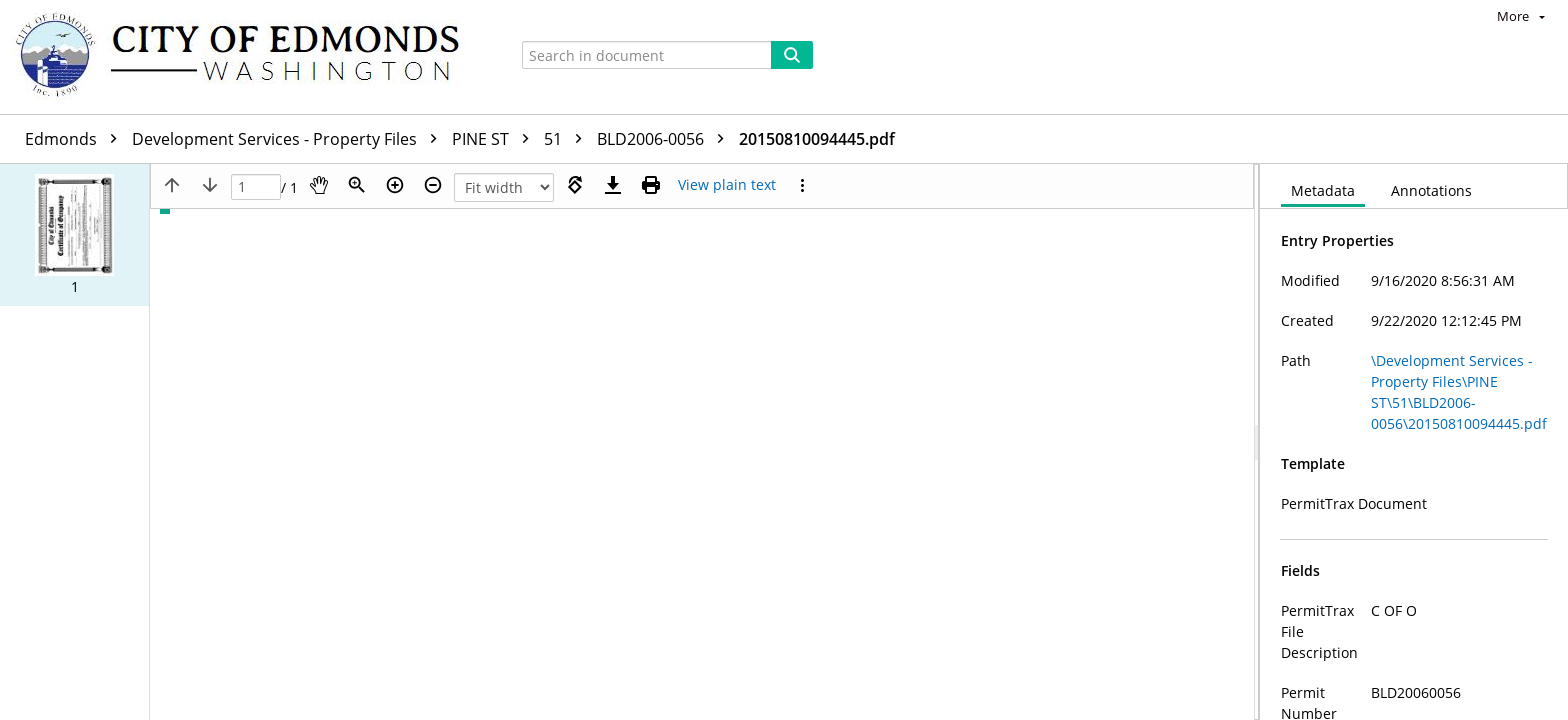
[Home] (247, 57)
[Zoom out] (433, 185)
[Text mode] (727, 185)
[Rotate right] (575, 185)
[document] (1414, 442)
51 (568, 139)
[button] (74, 235)
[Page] (256, 187)
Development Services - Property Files (289, 139)
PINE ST (495, 139)
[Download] (613, 185)
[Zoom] (357, 185)
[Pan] (319, 185)
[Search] (792, 55)
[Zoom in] (395, 185)
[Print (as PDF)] (651, 185)
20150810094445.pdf (817, 139)
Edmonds (76, 139)
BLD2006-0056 (665, 139)
